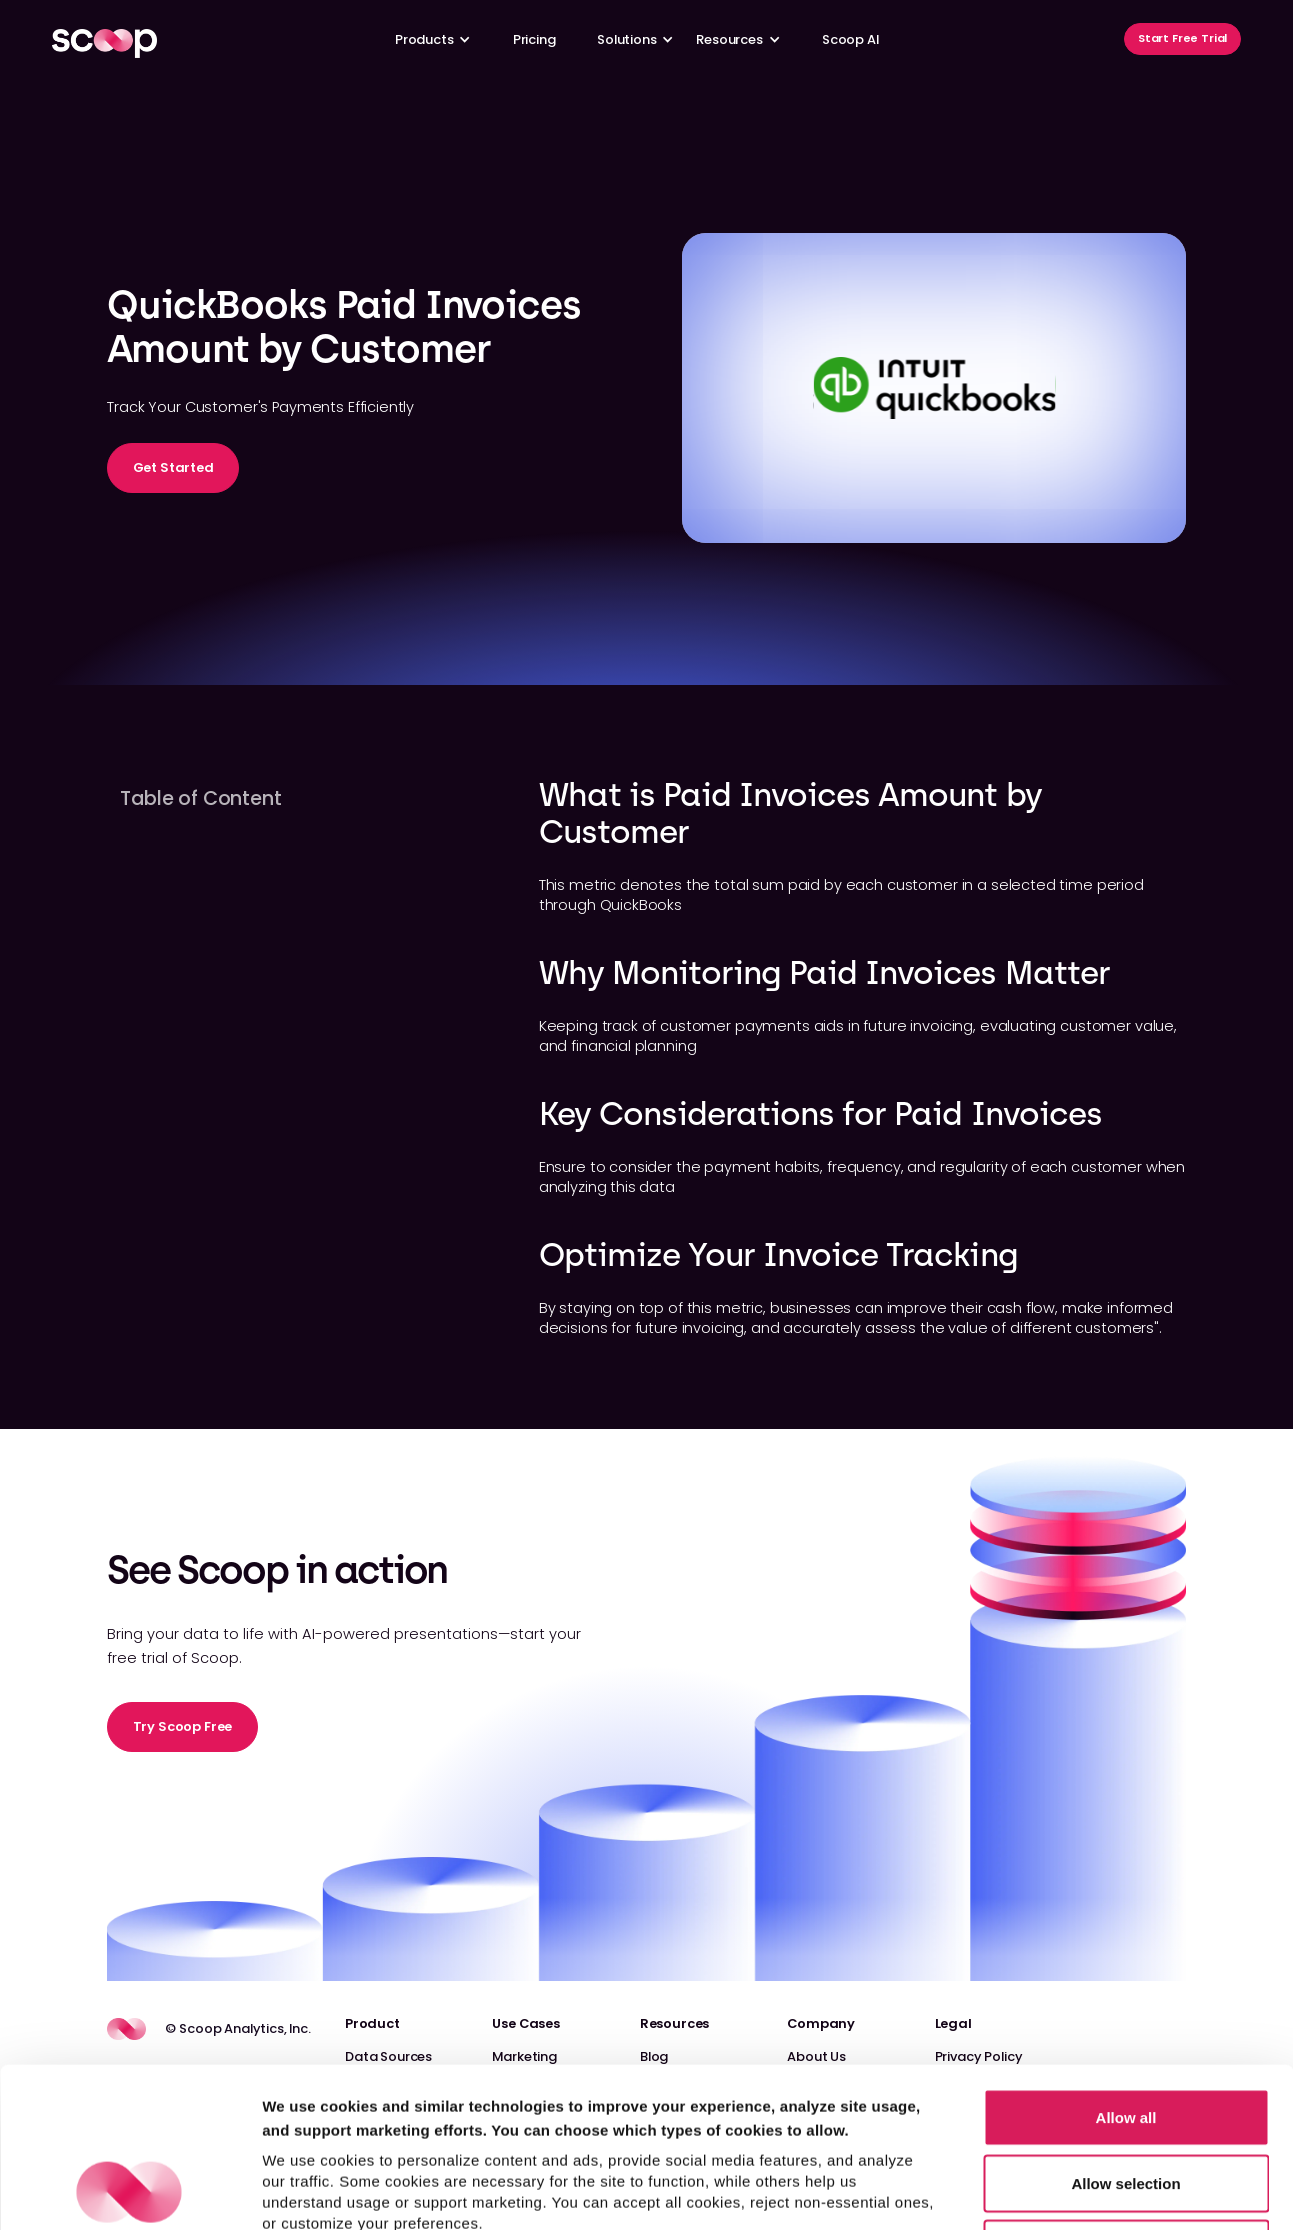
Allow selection (1125, 2033)
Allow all (1126, 1967)
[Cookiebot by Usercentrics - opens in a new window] (129, 2191)
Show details (1049, 2190)
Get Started (173, 467)
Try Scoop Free (183, 1726)
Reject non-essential (1126, 2098)
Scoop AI (850, 39)
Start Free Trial (1182, 38)
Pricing (534, 39)
